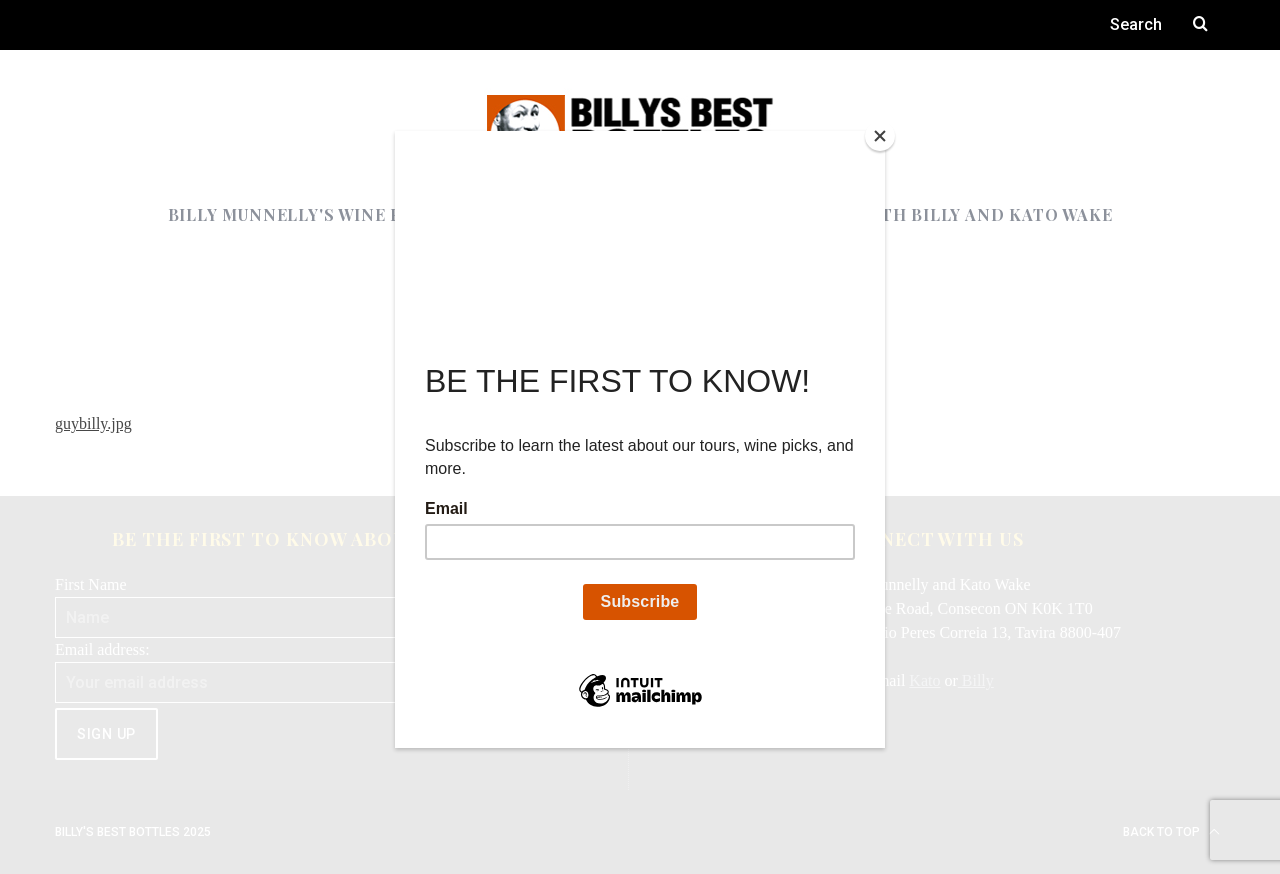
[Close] (880, 136)
